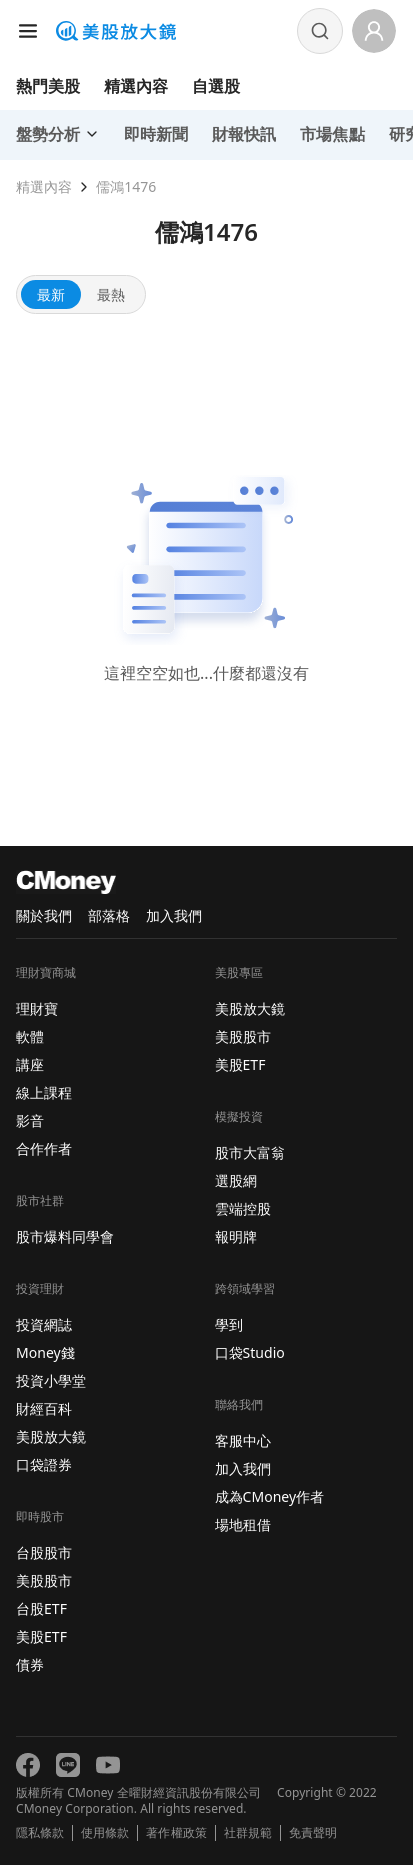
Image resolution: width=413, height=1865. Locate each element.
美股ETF (41, 1636)
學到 (229, 1324)
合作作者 (44, 1148)
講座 (30, 1064)
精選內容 (136, 86)
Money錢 (45, 1352)
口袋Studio (250, 1352)
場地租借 (243, 1524)
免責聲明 (313, 1833)
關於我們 (44, 915)
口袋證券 (44, 1464)
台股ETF (41, 1608)
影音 (30, 1120)
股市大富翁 (250, 1152)
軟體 (30, 1036)
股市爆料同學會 (65, 1236)
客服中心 (243, 1440)
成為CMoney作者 (270, 1496)
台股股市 (44, 1552)
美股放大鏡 (51, 1436)
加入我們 (174, 915)
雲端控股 (243, 1208)
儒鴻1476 (126, 186)
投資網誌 (44, 1324)
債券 (30, 1664)
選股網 (236, 1180)
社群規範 (248, 1833)
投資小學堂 (51, 1380)
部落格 (109, 915)
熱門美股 (48, 86)
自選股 (216, 86)
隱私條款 (40, 1833)
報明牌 (236, 1236)
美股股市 (44, 1580)
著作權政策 (176, 1833)
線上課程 (44, 1092)
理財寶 (37, 1008)
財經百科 (44, 1408)
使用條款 (105, 1833)
